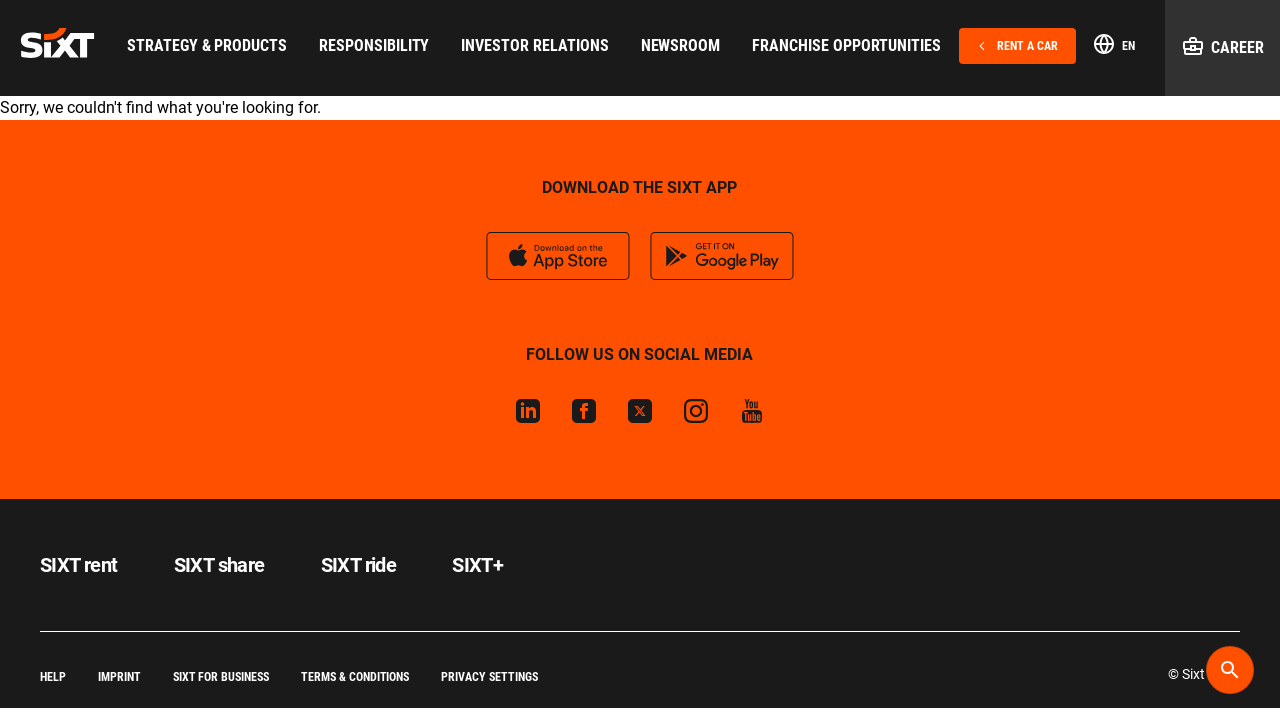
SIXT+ (477, 565)
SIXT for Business (221, 677)
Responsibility (374, 45)
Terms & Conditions (355, 677)
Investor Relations (534, 45)
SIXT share (219, 565)
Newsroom (681, 45)
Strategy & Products (207, 45)
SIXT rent (79, 565)
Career (1222, 46)
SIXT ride (359, 565)
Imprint (119, 677)
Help (53, 677)
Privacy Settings (489, 677)
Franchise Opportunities (846, 45)
